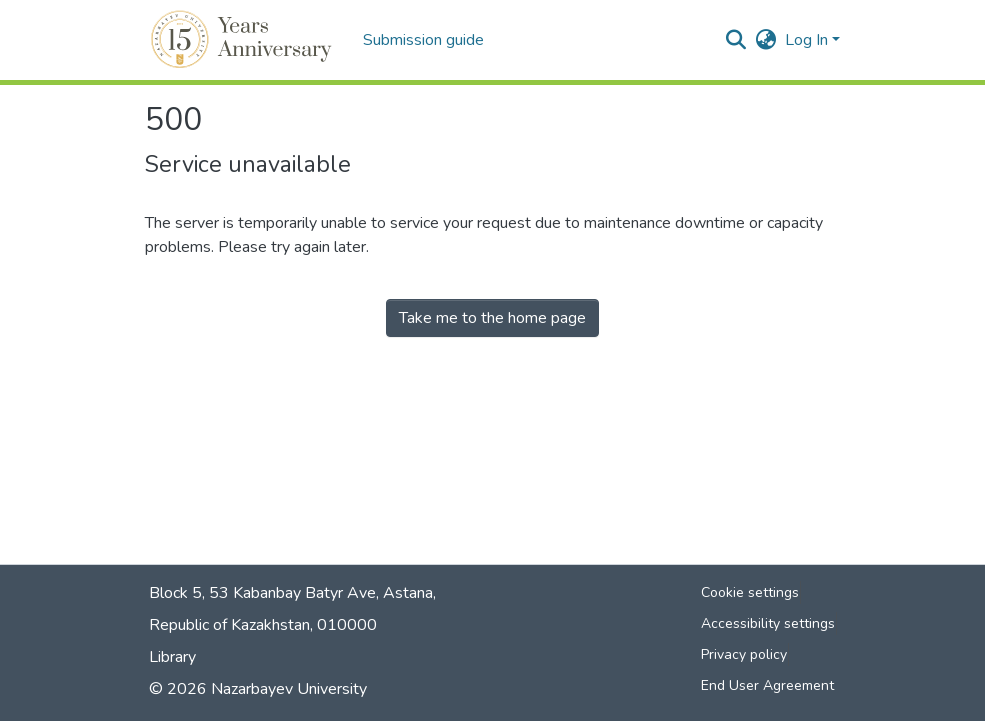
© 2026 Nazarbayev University (258, 689)
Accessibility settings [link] (768, 623)
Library (172, 657)
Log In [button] (808, 40)
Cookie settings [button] (750, 592)
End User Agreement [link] (767, 685)
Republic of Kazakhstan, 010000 (263, 625)
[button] (244, 40)
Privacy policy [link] (744, 654)
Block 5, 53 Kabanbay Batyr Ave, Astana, (292, 593)
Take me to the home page (492, 318)
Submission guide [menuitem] (423, 40)
